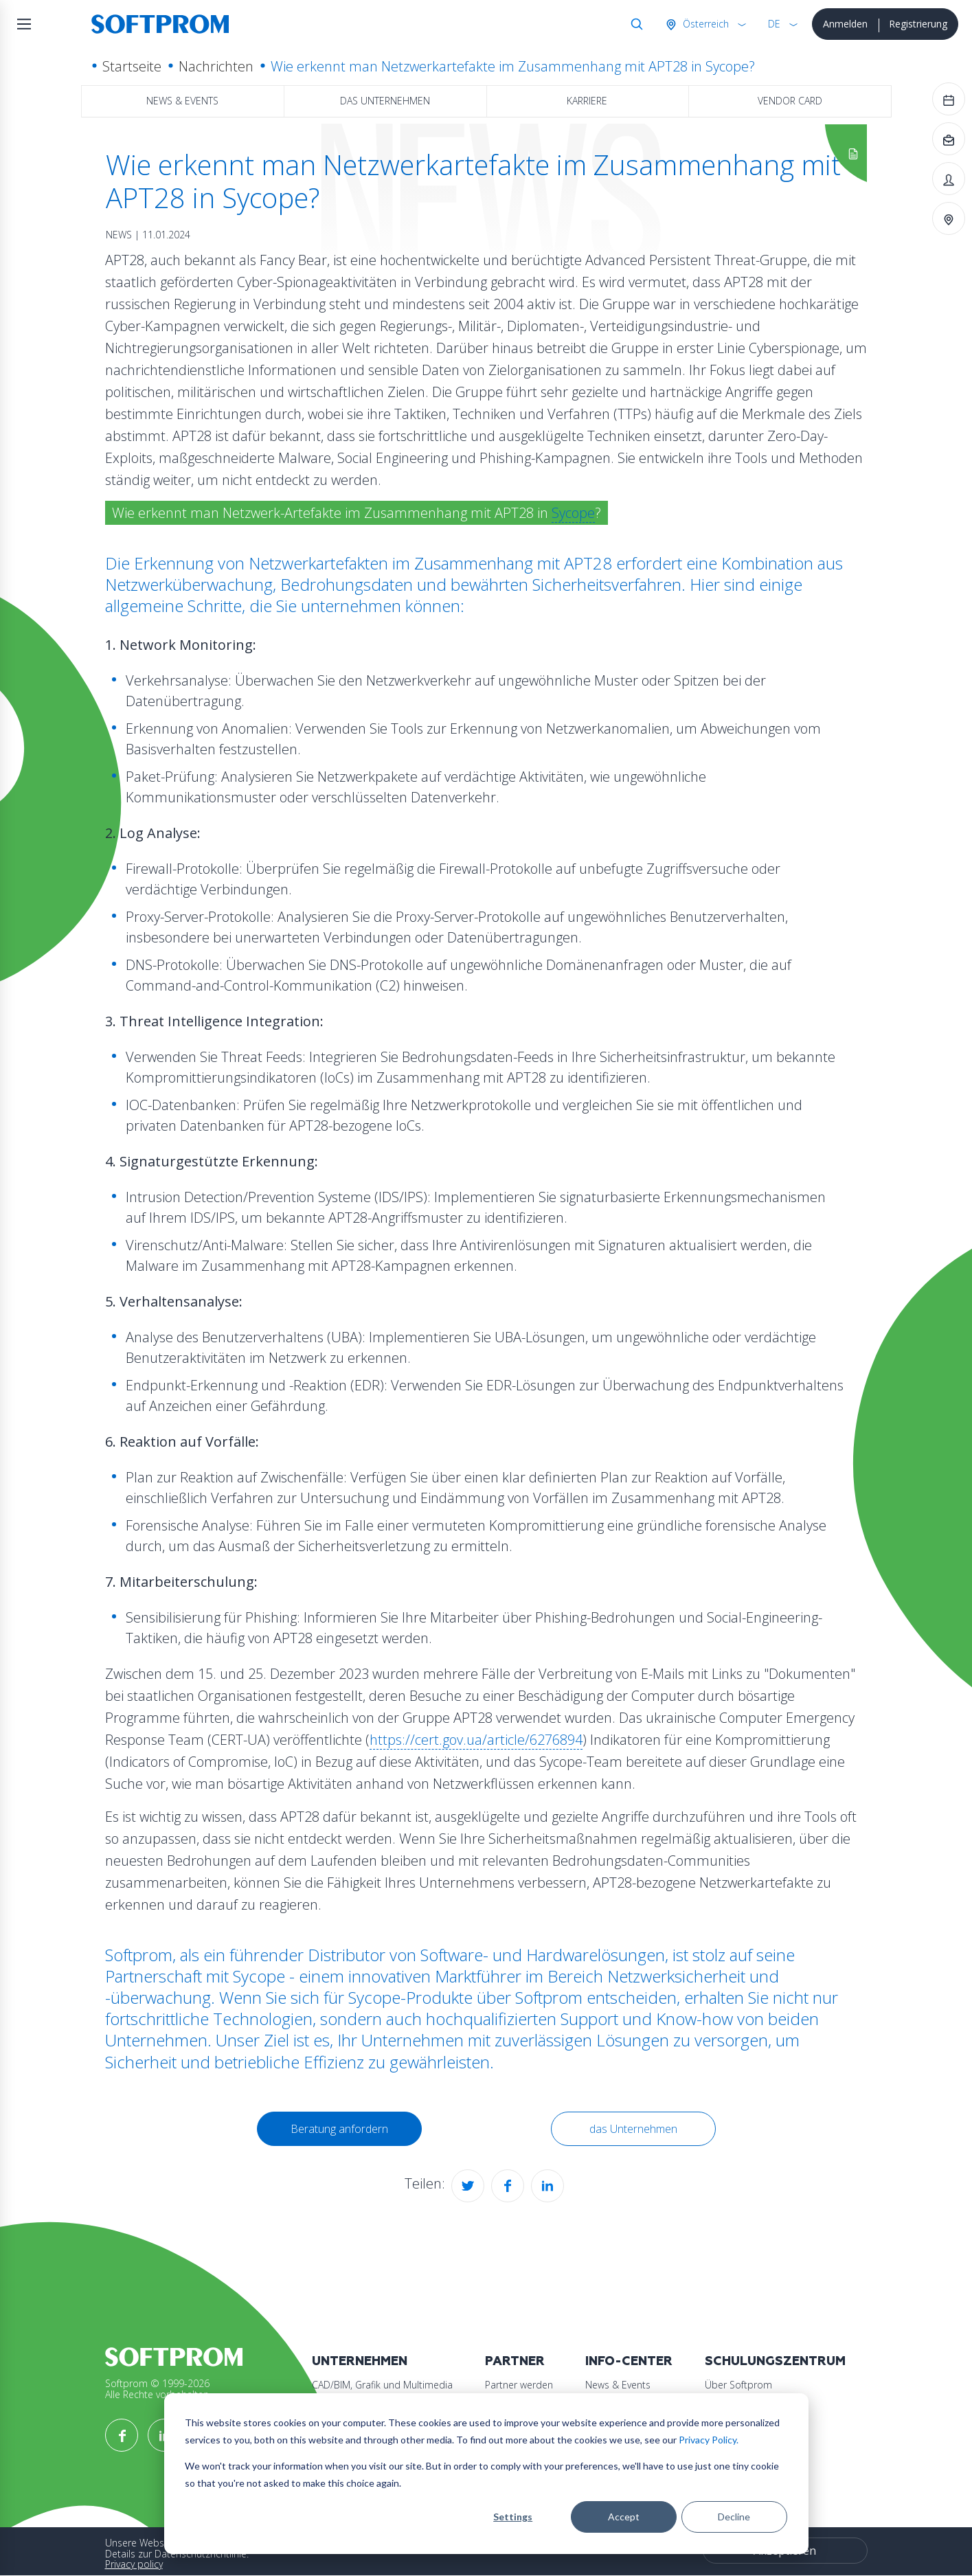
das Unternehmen (385, 100)
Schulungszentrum (775, 2361)
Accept (624, 2516)
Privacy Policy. (708, 2439)
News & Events (182, 100)
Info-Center (629, 2361)
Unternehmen (359, 2361)
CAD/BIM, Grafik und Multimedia (382, 2384)
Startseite (131, 66)
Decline (734, 2516)
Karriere (587, 100)
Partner (515, 2361)
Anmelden (845, 23)
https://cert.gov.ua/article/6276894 (476, 1739)
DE (774, 23)
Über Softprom (738, 2384)
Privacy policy (134, 2564)
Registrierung (918, 23)
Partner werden (519, 2384)
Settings (512, 2516)
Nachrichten (216, 66)
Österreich (704, 23)
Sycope (573, 513)
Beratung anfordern (339, 2128)
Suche (634, 24)
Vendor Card (790, 100)
